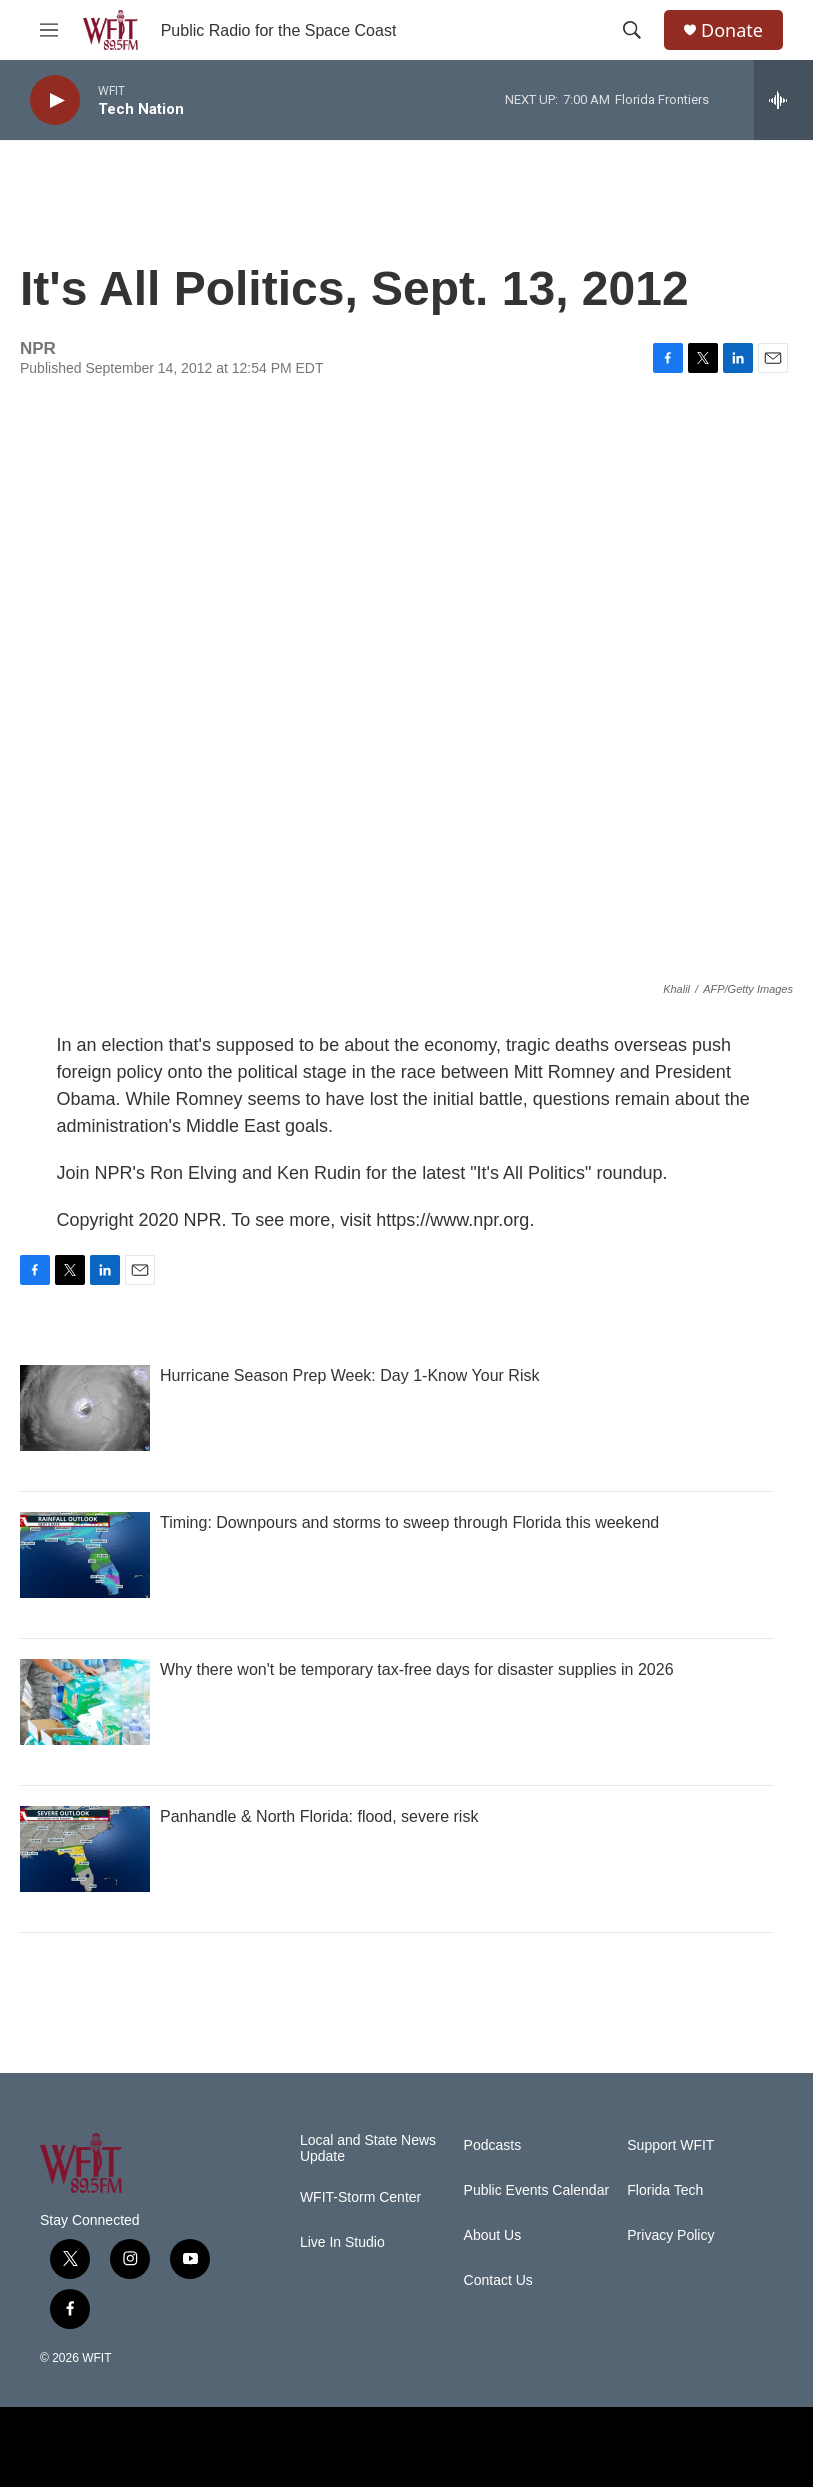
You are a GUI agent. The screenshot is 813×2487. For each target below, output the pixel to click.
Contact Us (498, 2280)
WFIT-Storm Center (360, 2197)
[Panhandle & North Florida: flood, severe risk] (85, 1849)
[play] (55, 100)
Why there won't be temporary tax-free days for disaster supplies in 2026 (417, 1669)
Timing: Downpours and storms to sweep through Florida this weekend (409, 1522)
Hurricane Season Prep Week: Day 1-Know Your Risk (349, 1375)
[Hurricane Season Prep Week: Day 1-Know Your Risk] (85, 1408)
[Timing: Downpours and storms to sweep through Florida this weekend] (85, 1555)
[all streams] (783, 100)
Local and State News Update (368, 2148)
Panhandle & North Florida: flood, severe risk (319, 1816)
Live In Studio (342, 2242)
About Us (493, 2235)
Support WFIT (670, 2145)
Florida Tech (665, 2190)
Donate (732, 30)
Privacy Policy (670, 2235)
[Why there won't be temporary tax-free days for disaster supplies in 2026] (85, 1702)
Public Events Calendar (537, 2190)
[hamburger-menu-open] (49, 30)
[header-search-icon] (632, 30)
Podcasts (493, 2145)
